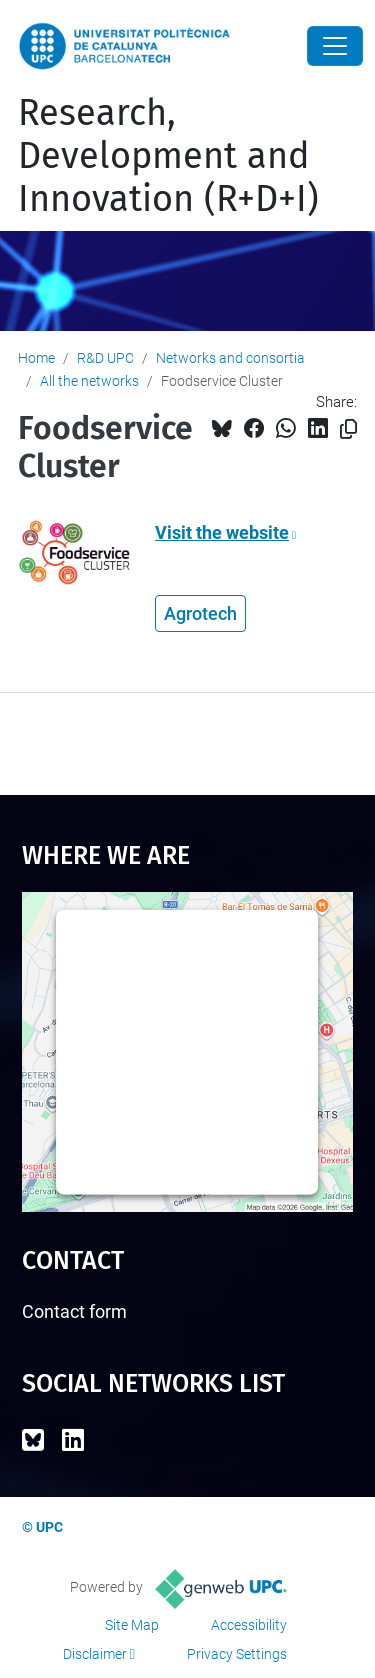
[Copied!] (348, 429)
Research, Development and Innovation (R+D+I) (168, 156)
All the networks (89, 381)
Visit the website (222, 532)
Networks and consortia (230, 358)
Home (36, 358)
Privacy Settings (237, 1654)
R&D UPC (105, 358)
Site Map (132, 1625)
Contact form (74, 1311)
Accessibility (249, 1625)
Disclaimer (95, 1654)
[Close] (335, 46)
